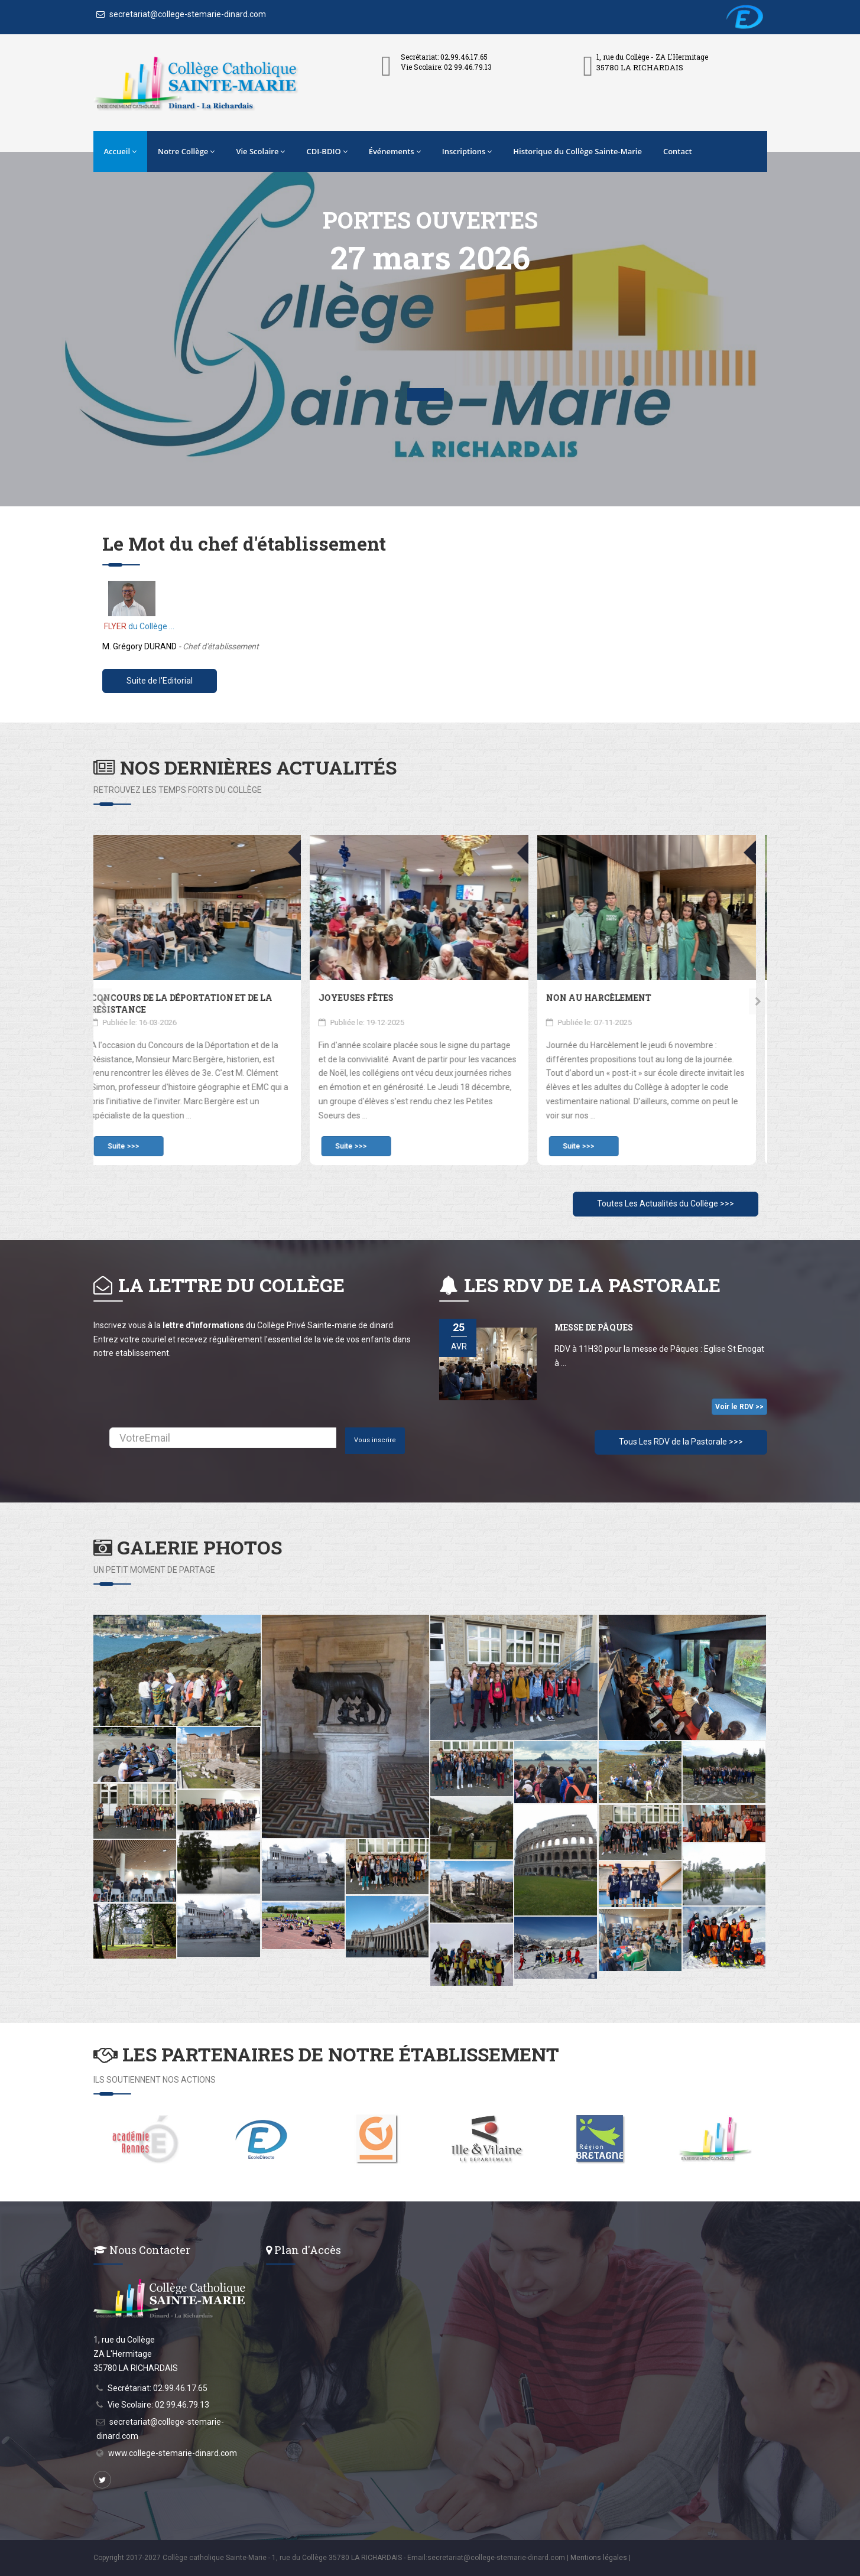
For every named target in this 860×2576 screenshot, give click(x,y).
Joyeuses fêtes (367, 997)
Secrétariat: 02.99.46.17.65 (157, 2388)
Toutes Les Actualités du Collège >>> (665, 1203)
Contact (677, 151)
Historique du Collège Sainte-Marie (577, 151)
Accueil (120, 151)
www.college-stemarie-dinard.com (172, 2453)
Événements (395, 151)
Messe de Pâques (593, 1327)
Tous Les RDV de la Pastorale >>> (681, 1441)
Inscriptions (467, 151)
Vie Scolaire (260, 151)
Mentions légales (598, 2558)
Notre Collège (186, 151)
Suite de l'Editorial (159, 680)
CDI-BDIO (326, 151)
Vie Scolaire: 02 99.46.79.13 (158, 2404)
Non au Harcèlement (610, 997)
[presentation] (102, 1001)
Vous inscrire (375, 1440)
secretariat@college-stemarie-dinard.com (181, 14)
